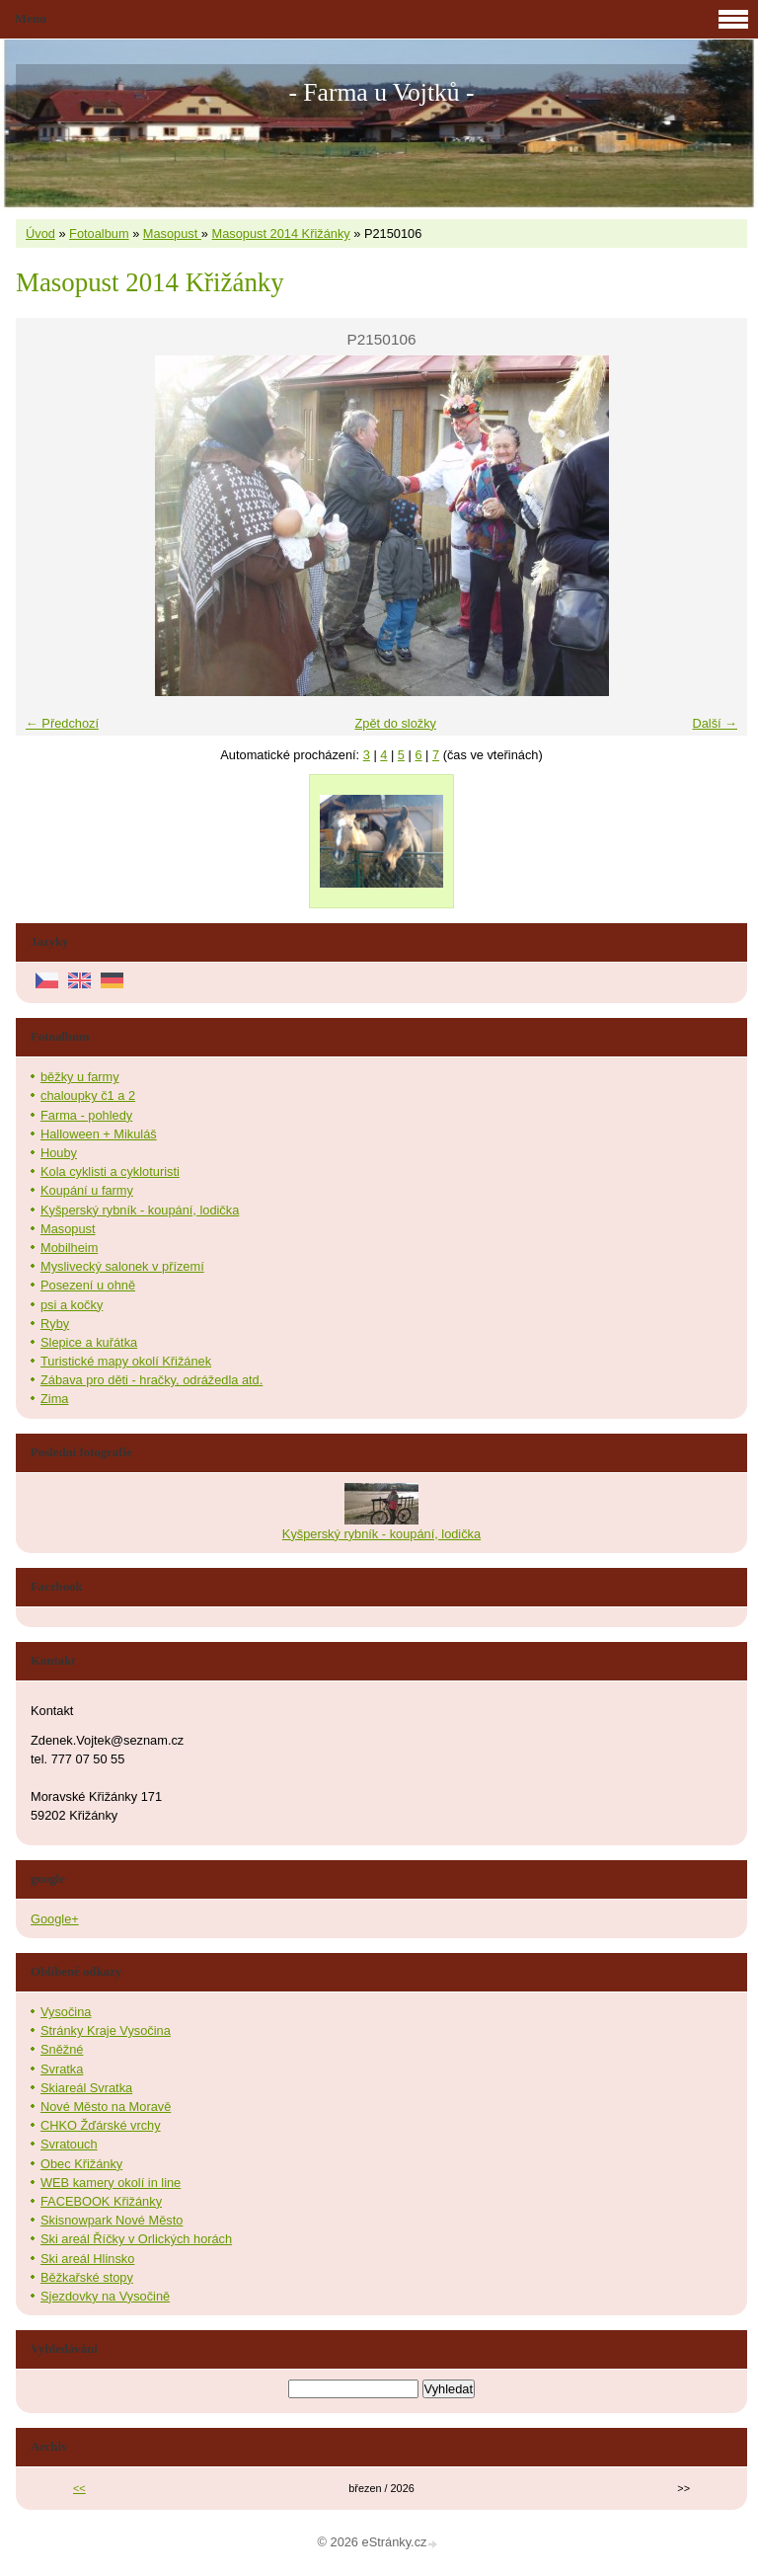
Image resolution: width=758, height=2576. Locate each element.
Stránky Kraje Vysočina (105, 2030)
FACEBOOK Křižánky (101, 2201)
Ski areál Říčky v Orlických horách (136, 2238)
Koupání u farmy (86, 1190)
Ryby (54, 1323)
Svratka (61, 2069)
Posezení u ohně (87, 1285)
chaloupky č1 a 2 (87, 1095)
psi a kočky (71, 1304)
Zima (54, 1398)
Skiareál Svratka (86, 2087)
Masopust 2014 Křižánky (281, 233)
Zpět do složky (395, 723)
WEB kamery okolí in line (110, 2182)
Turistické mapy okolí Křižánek (125, 1361)
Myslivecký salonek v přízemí (122, 1266)
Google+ (55, 1919)
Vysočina (65, 2011)
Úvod (40, 233)
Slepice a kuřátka (88, 1342)
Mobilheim (69, 1247)
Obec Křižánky (81, 2163)
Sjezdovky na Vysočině (105, 2296)
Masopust (172, 233)
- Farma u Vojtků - (381, 92)
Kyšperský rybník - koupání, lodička (139, 1210)
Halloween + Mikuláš (98, 1134)
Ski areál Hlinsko (87, 2258)
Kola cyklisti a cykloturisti (110, 1171)
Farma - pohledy (86, 1115)
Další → (714, 723)
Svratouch (69, 2144)
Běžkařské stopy (86, 2277)
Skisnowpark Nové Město (111, 2220)
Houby (58, 1152)
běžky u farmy (79, 1076)
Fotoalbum (98, 233)
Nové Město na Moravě (105, 2106)
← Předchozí (62, 723)
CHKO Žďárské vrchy (100, 2125)
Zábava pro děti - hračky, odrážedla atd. (151, 1379)
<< (79, 2488)
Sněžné (61, 2049)
